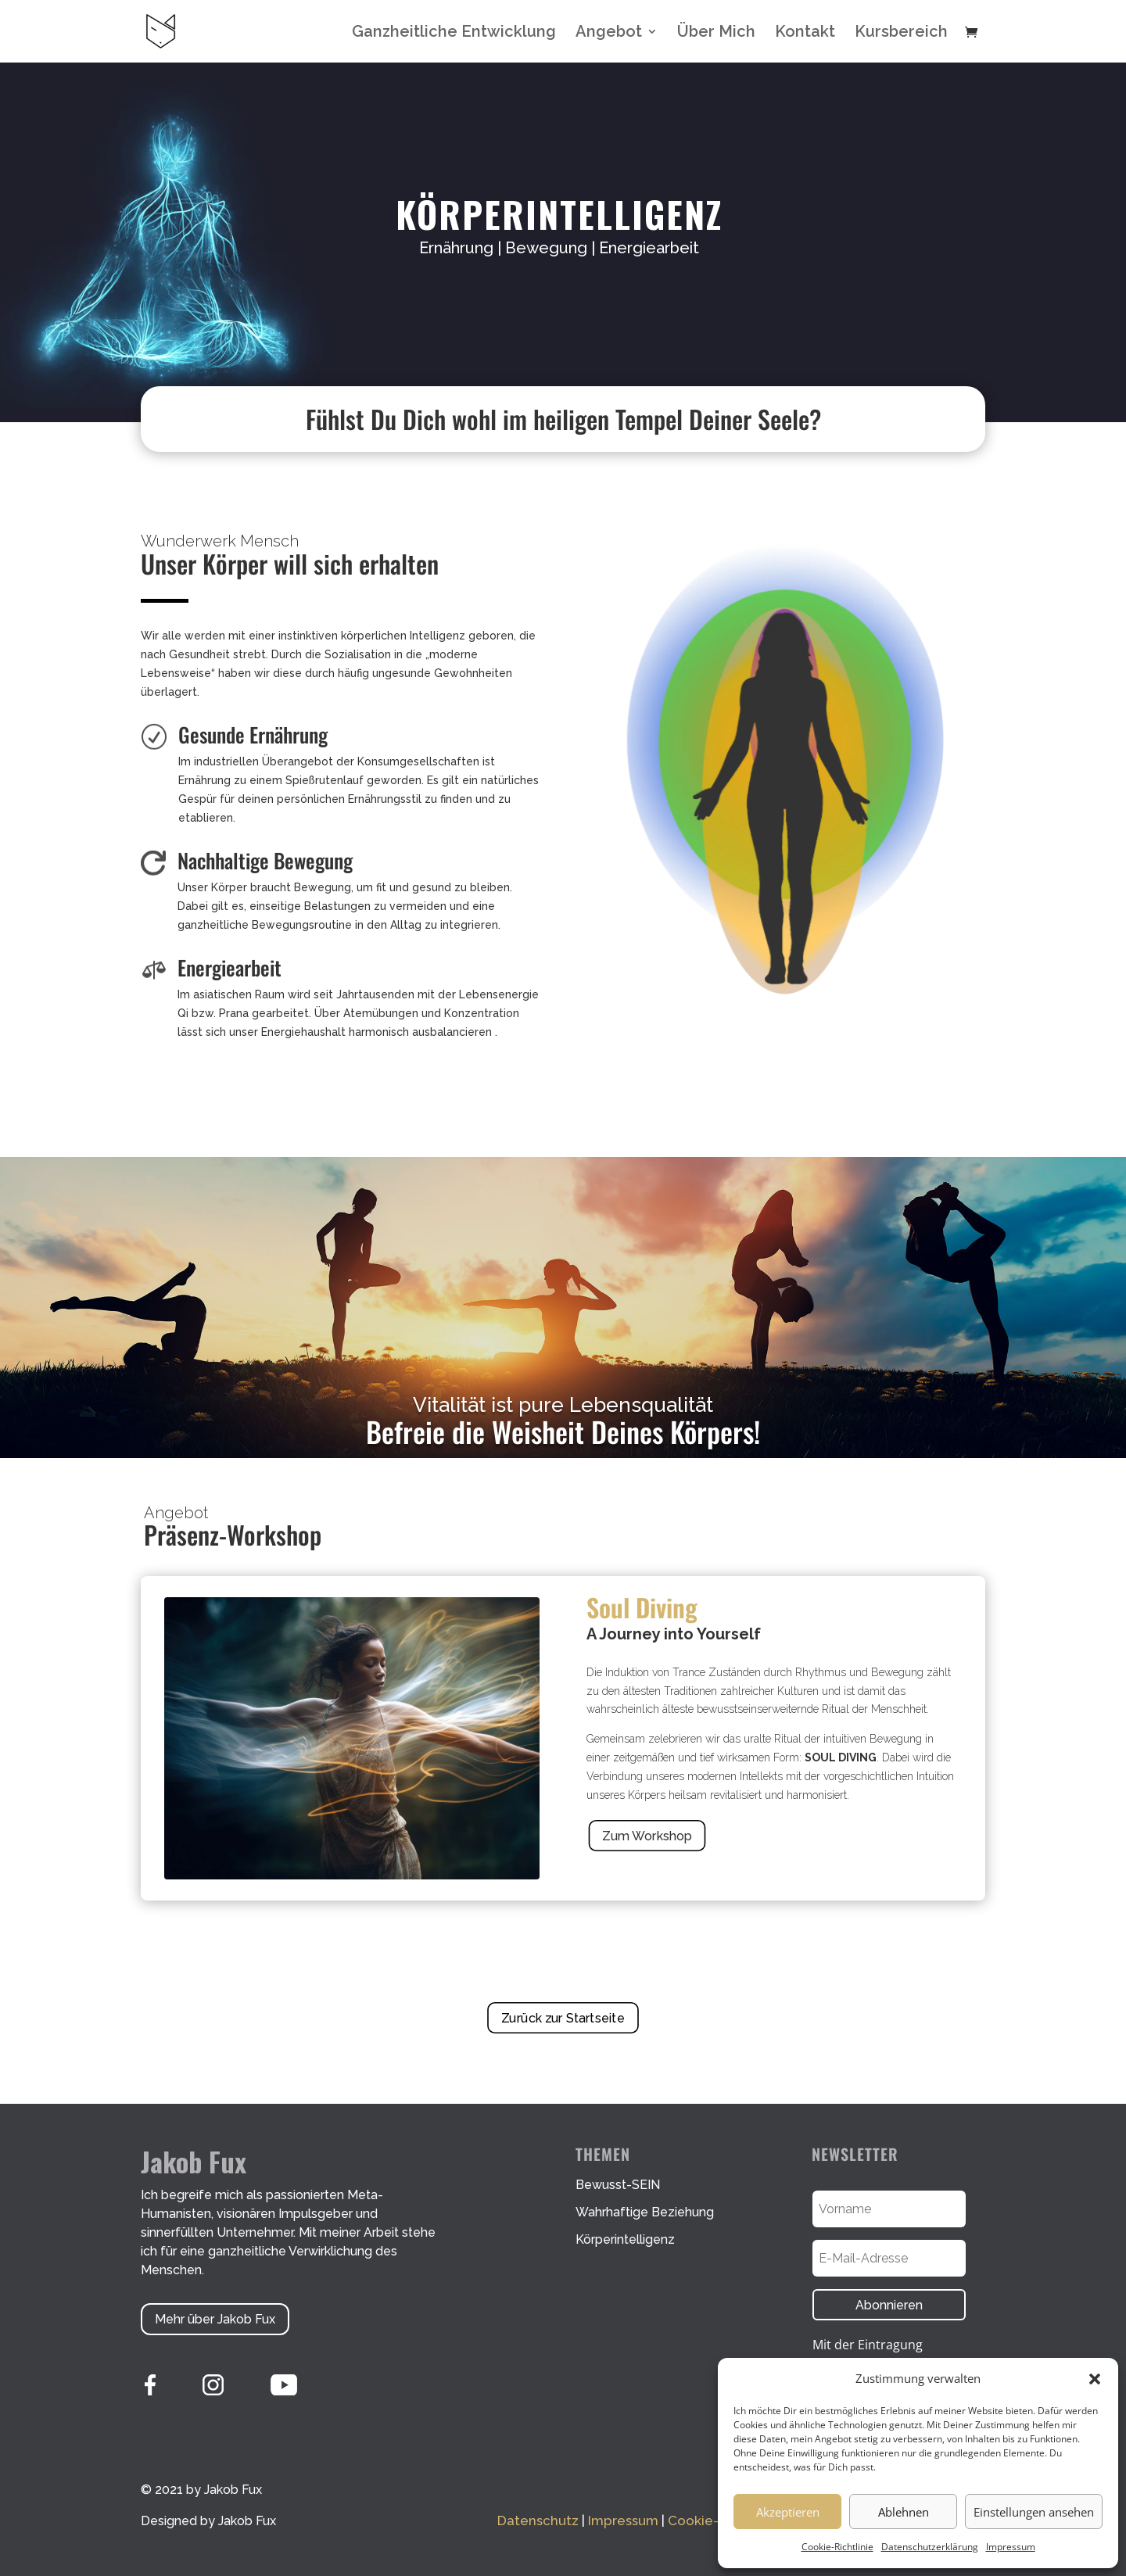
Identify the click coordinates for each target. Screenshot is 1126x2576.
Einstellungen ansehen (1034, 2512)
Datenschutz (538, 2520)
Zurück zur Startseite (563, 2017)
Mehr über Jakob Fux (215, 2319)
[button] (1095, 2379)
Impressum (1010, 2546)
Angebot (609, 33)
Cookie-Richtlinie (837, 2546)
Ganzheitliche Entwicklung (454, 33)
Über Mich (716, 33)
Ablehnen (903, 2512)
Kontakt (805, 33)
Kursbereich (901, 33)
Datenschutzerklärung (929, 2546)
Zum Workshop (646, 1836)
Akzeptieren (787, 2512)
